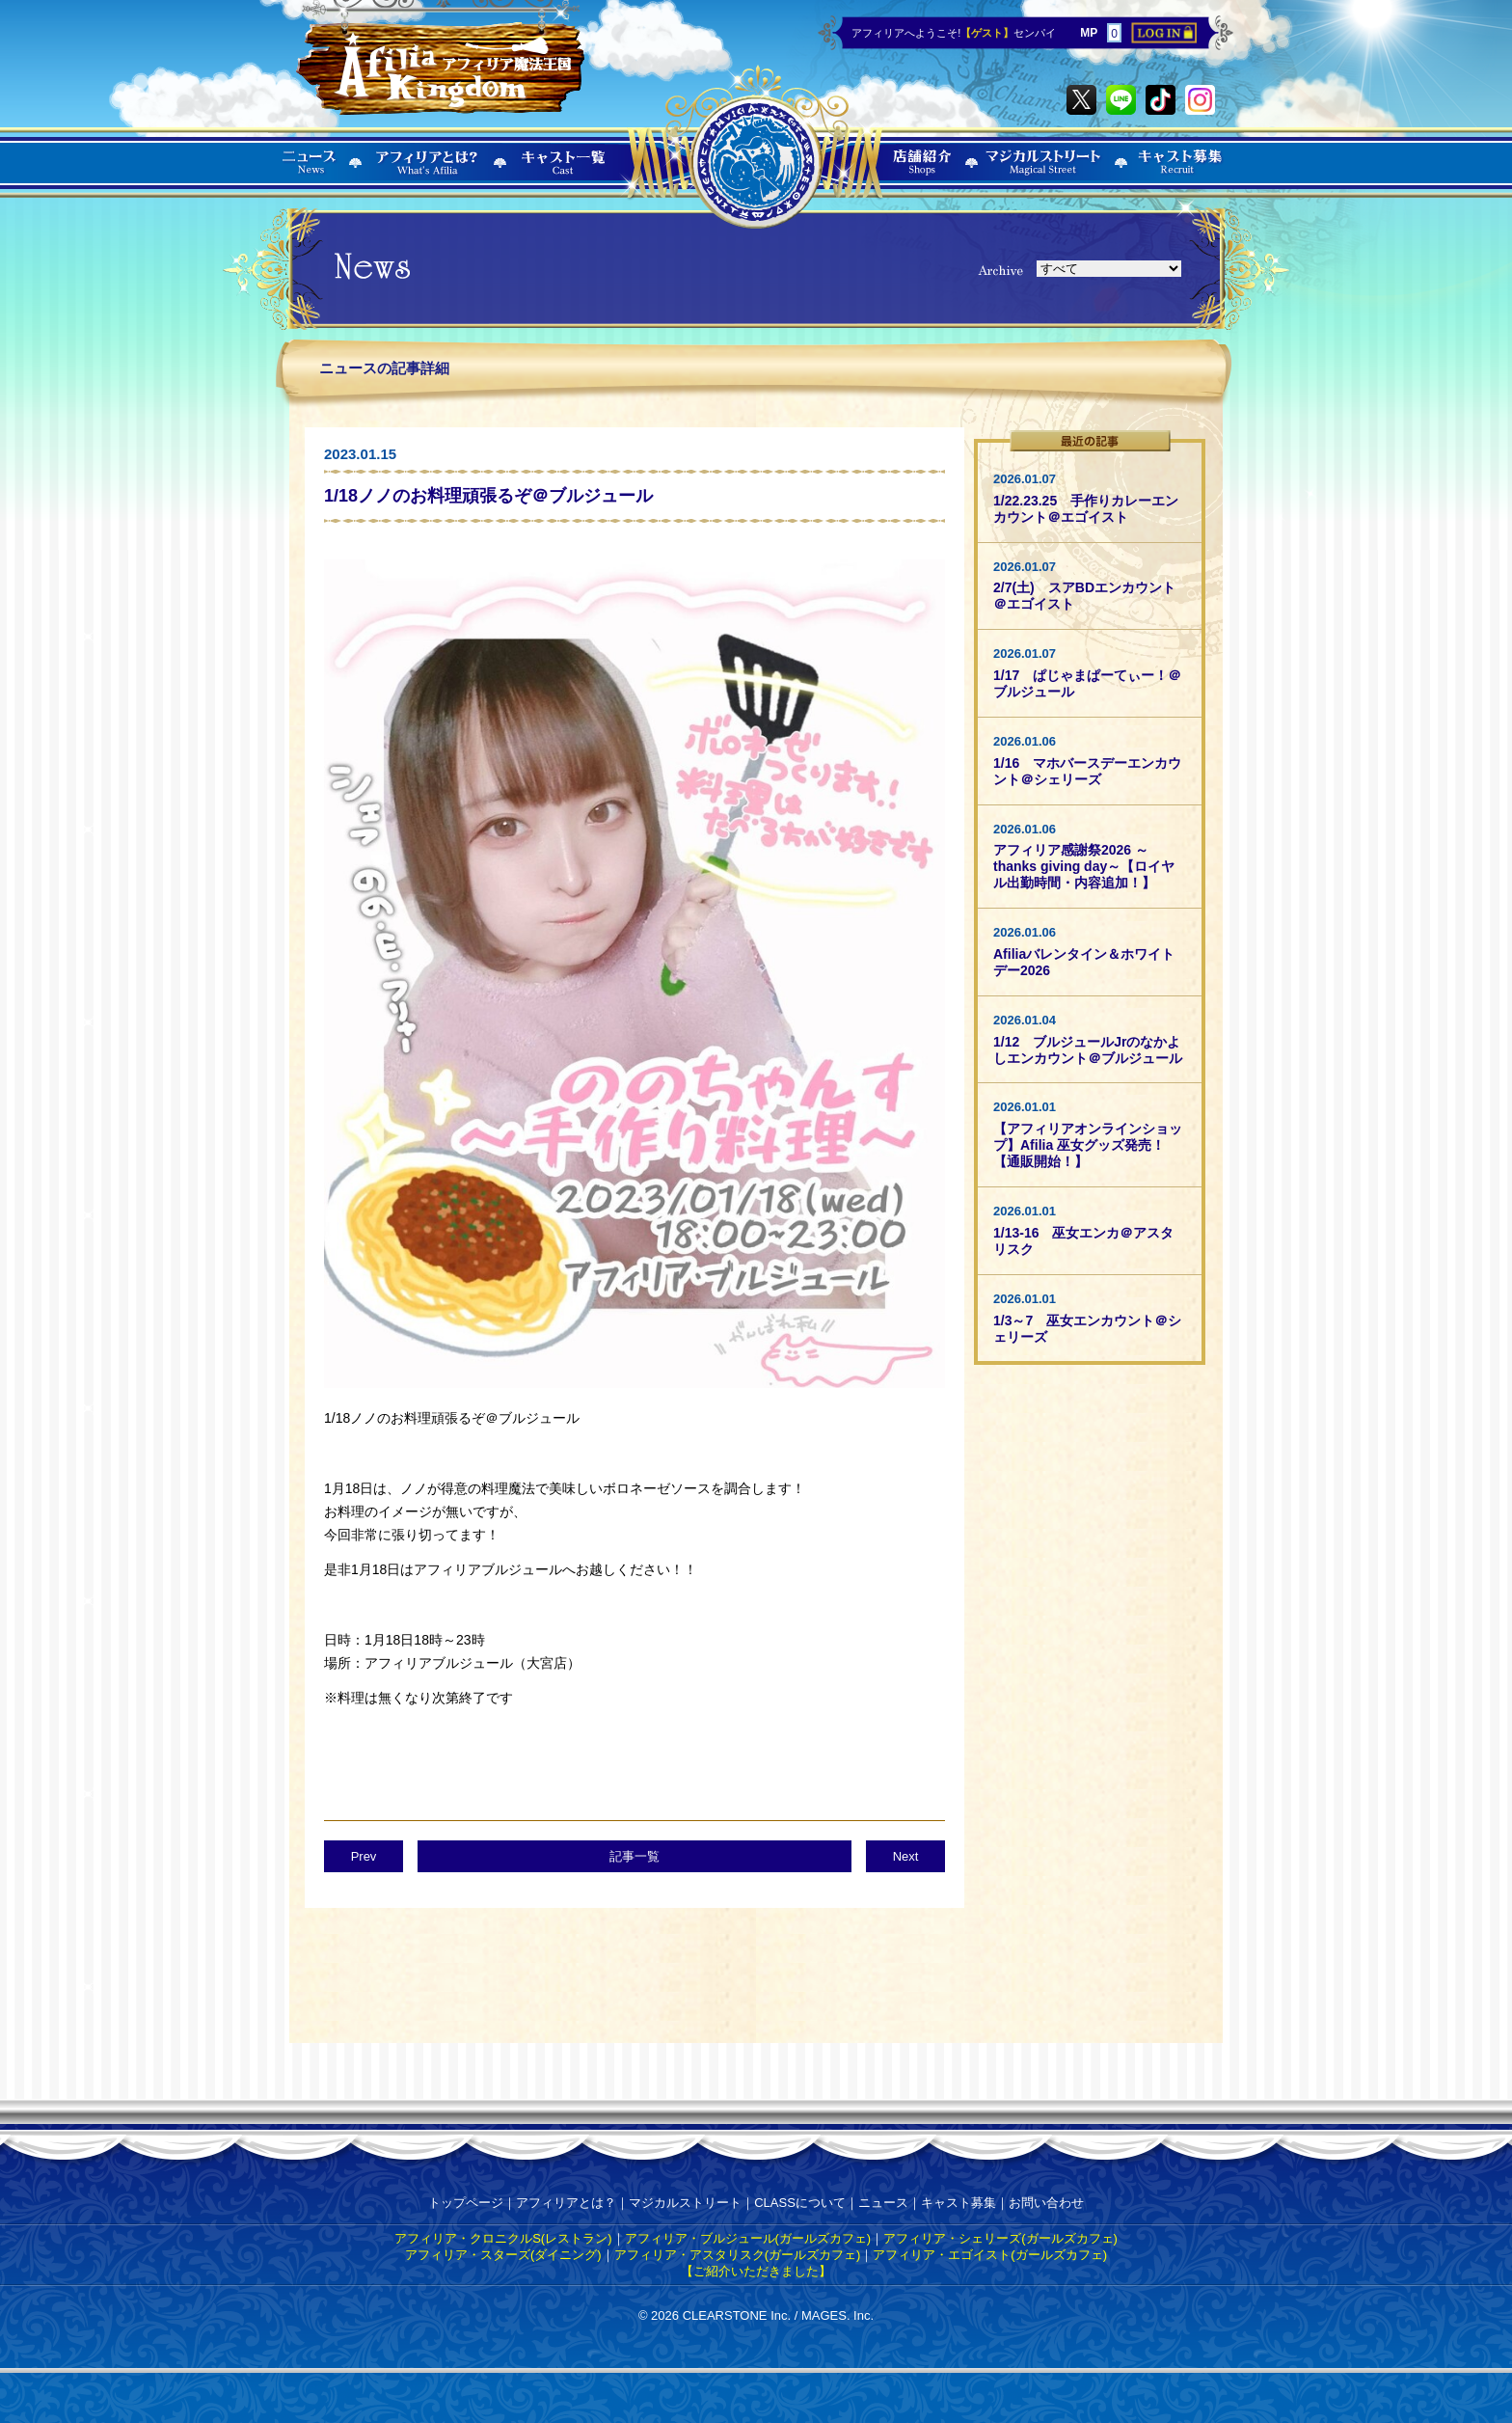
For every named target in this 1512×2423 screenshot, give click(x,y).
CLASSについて (800, 2202)
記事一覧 (634, 1856)
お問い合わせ (1046, 2202)
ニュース (883, 2202)
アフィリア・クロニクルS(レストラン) (502, 2238)
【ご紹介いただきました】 (756, 2271)
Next (906, 1856)
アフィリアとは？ (566, 2202)
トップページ (465, 2202)
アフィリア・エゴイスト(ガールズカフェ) (990, 2254)
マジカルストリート (685, 2202)
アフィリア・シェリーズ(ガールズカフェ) (1000, 2238)
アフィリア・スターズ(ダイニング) (503, 2254)
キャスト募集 (958, 2202)
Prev (364, 1856)
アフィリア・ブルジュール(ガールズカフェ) (748, 2238)
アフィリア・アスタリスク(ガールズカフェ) (737, 2254)
